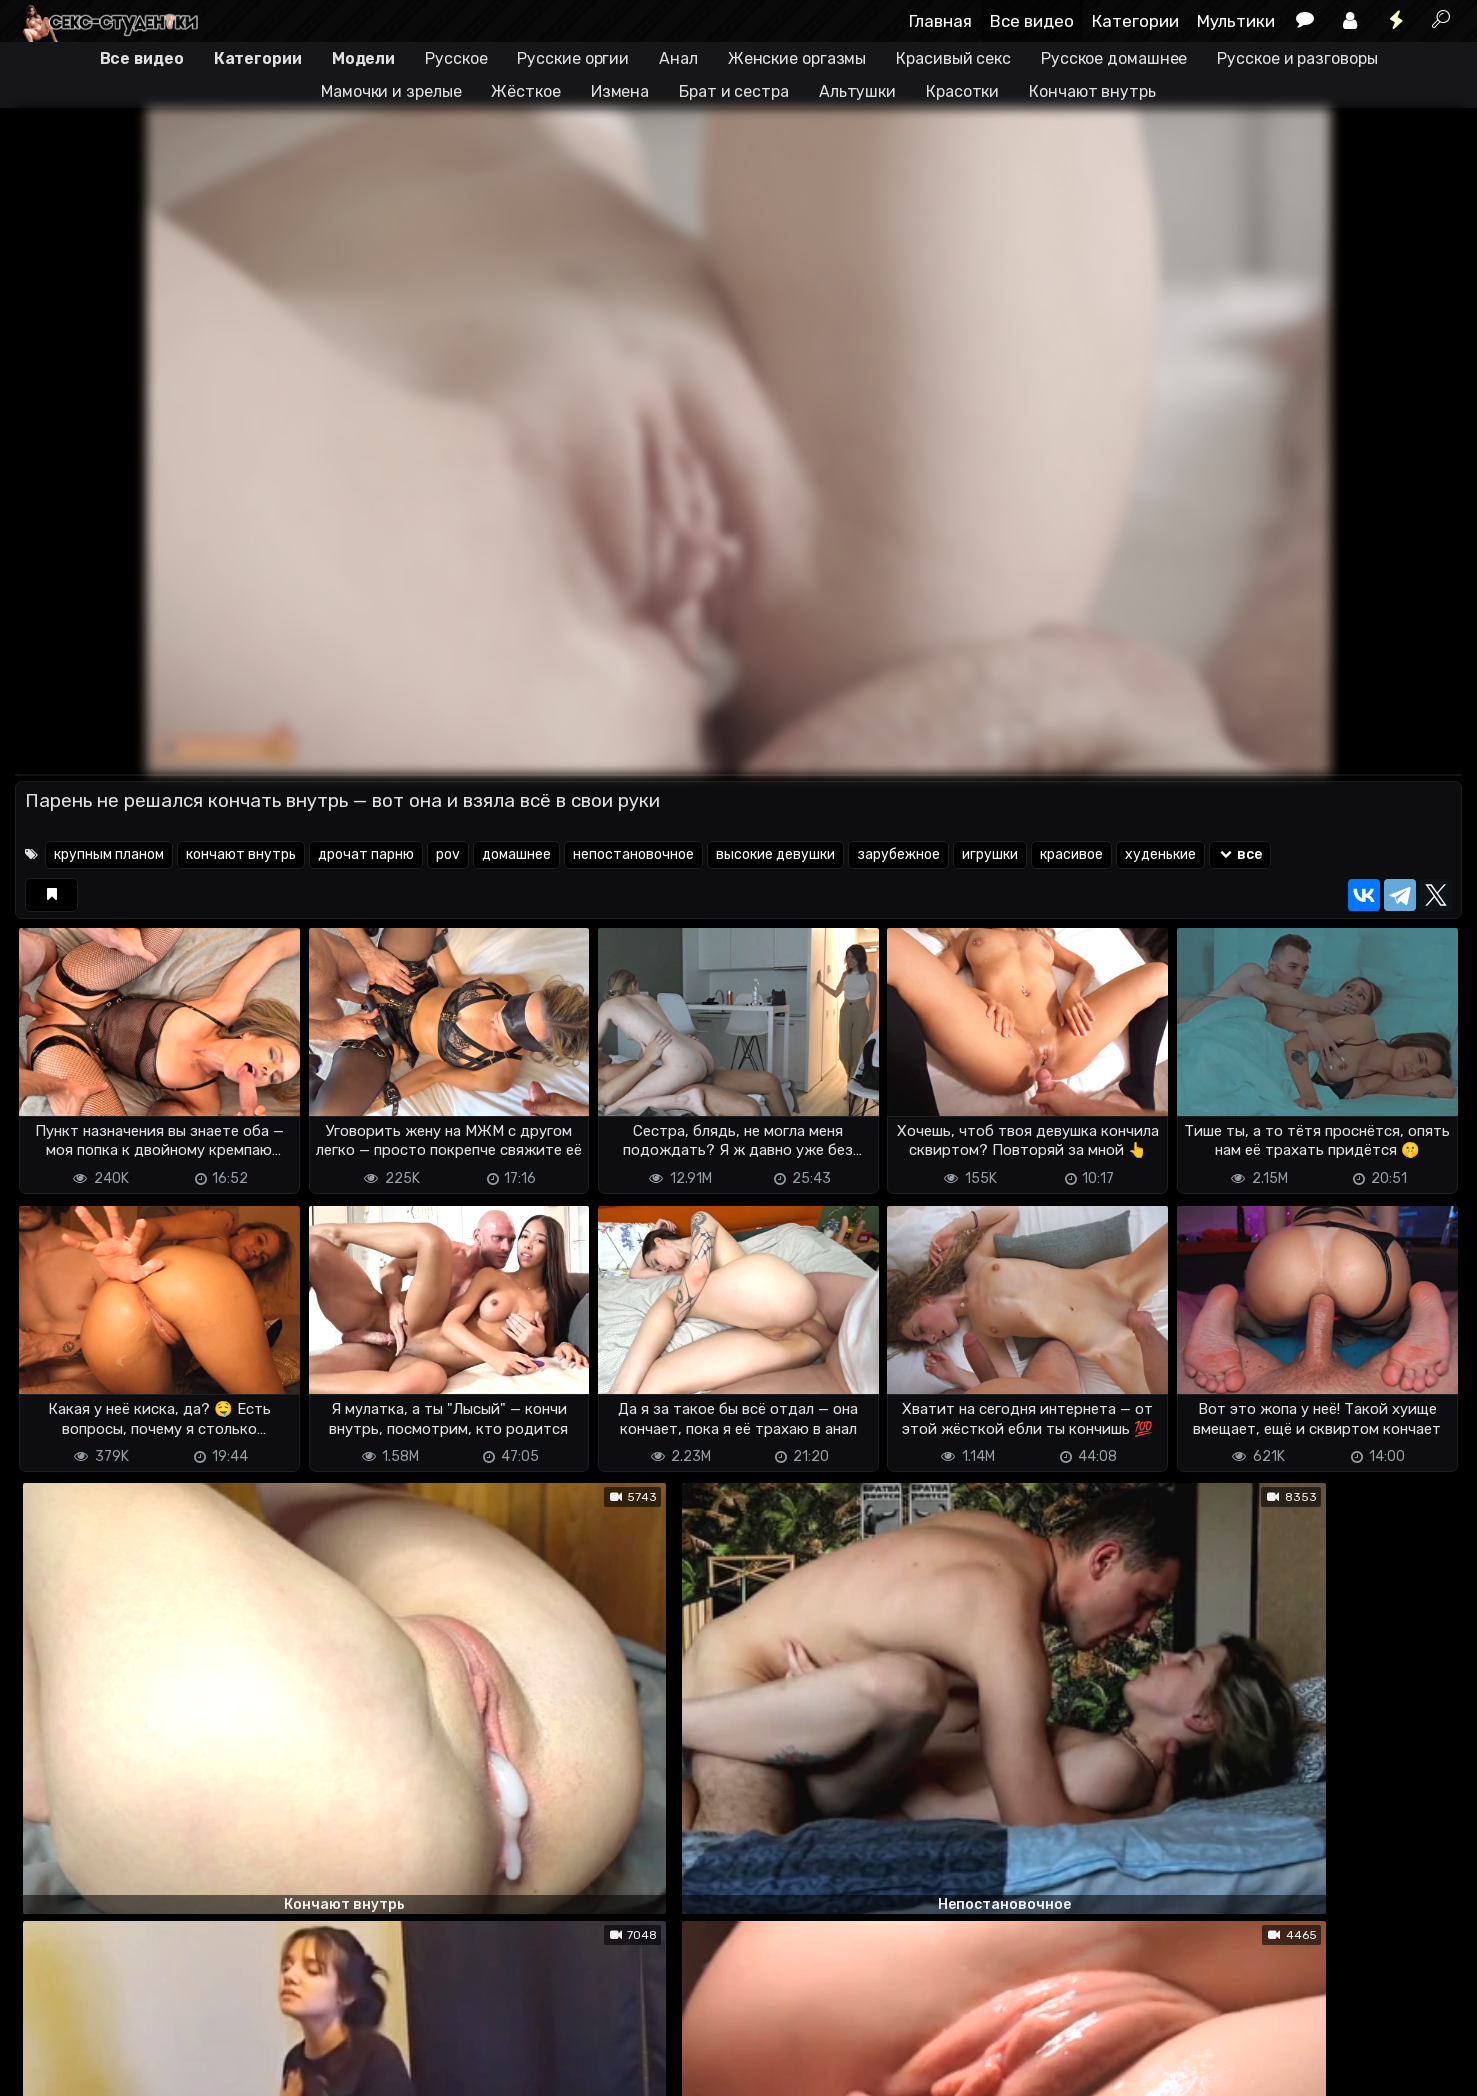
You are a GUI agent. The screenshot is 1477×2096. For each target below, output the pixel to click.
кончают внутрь (241, 854)
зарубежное (898, 854)
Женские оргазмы (797, 58)
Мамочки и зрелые (391, 91)
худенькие (1160, 854)
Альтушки (857, 91)
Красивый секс (953, 58)
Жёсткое (525, 91)
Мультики (1236, 21)
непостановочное (633, 854)
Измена (620, 91)
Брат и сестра (734, 91)
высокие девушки (775, 854)
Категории (1135, 21)
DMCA (47, 2068)
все (1240, 854)
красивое (1071, 854)
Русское (456, 58)
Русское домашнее (1114, 58)
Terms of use (118, 2068)
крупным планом (109, 854)
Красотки (962, 91)
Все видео (1032, 21)
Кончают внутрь (1092, 91)
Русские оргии (573, 58)
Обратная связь (223, 2068)
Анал (678, 58)
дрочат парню (366, 854)
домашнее (516, 854)
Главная (940, 21)
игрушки (990, 854)
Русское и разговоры (1297, 58)
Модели (363, 58)
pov (448, 854)
